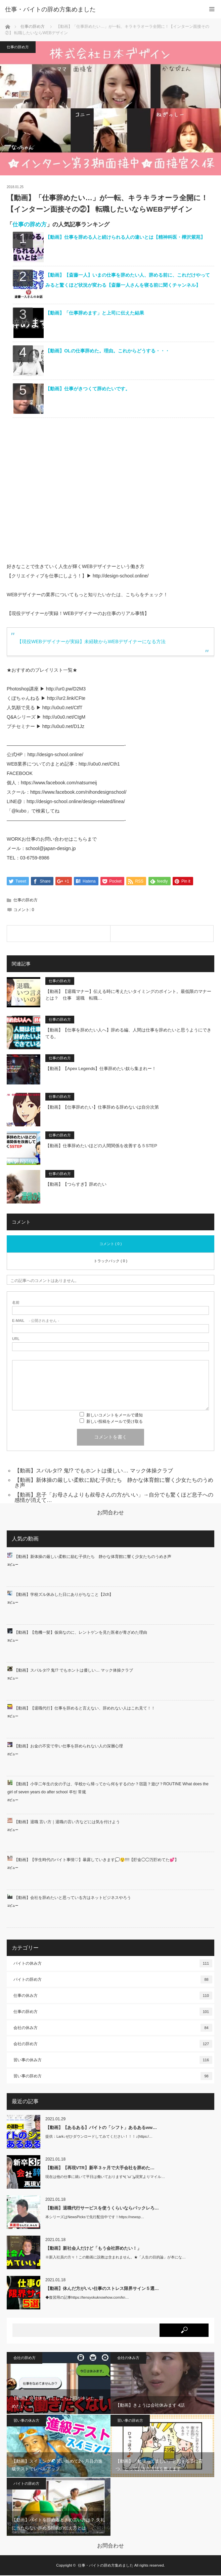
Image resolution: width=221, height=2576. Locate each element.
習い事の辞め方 (112, 2077)
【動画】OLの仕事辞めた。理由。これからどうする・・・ (107, 350)
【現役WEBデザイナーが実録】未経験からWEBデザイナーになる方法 (91, 641)
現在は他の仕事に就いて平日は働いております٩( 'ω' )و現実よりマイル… (105, 2177)
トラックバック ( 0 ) (110, 1261)
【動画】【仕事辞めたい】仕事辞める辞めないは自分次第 (102, 1107)
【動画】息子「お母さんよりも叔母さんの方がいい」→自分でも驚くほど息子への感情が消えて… (113, 1498)
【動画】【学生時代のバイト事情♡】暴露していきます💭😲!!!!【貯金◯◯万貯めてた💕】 (96, 1860)
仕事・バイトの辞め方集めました (50, 9)
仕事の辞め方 (32, 26)
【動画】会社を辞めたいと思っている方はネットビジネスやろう (72, 1898)
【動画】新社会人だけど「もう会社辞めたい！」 (93, 2248)
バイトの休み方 (112, 1964)
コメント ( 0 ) (110, 1244)
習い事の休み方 (112, 2061)
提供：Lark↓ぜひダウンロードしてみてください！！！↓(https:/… (98, 2137)
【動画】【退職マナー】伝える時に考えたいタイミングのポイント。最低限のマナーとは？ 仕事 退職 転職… (128, 996)
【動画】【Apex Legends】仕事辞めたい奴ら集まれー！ (100, 1069)
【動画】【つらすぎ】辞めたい (75, 1184)
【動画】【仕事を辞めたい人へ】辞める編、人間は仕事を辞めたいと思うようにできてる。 (128, 1034)
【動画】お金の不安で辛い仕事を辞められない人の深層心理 (68, 1746)
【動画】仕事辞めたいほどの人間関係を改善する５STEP (101, 1146)
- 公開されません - (35, 1321)
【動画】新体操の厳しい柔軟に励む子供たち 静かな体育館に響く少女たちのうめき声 (113, 1483)
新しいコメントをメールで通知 (114, 1415)
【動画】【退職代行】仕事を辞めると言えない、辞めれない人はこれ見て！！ (84, 1708)
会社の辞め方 (112, 2044)
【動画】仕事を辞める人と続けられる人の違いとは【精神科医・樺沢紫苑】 (125, 237)
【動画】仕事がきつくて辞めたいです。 (87, 388)
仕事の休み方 (112, 1996)
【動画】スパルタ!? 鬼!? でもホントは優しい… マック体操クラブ (93, 1471)
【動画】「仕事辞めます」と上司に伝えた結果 (94, 313)
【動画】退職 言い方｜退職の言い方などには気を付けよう (67, 1822)
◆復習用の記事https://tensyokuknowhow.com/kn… (87, 2298)
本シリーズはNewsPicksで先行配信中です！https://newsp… (94, 2218)
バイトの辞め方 (112, 1980)
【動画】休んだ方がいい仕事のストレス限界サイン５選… (102, 2289)
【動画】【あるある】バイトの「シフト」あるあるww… (101, 2128)
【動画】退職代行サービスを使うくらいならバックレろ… (102, 2208)
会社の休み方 (112, 2028)
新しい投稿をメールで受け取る (114, 1422)
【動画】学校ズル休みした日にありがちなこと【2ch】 (63, 1595)
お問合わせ (110, 1513)
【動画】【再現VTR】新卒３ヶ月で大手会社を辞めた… (99, 2168)
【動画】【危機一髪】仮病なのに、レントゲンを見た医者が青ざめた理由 (80, 1633)
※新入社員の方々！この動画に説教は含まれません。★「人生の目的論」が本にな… (115, 2258)
